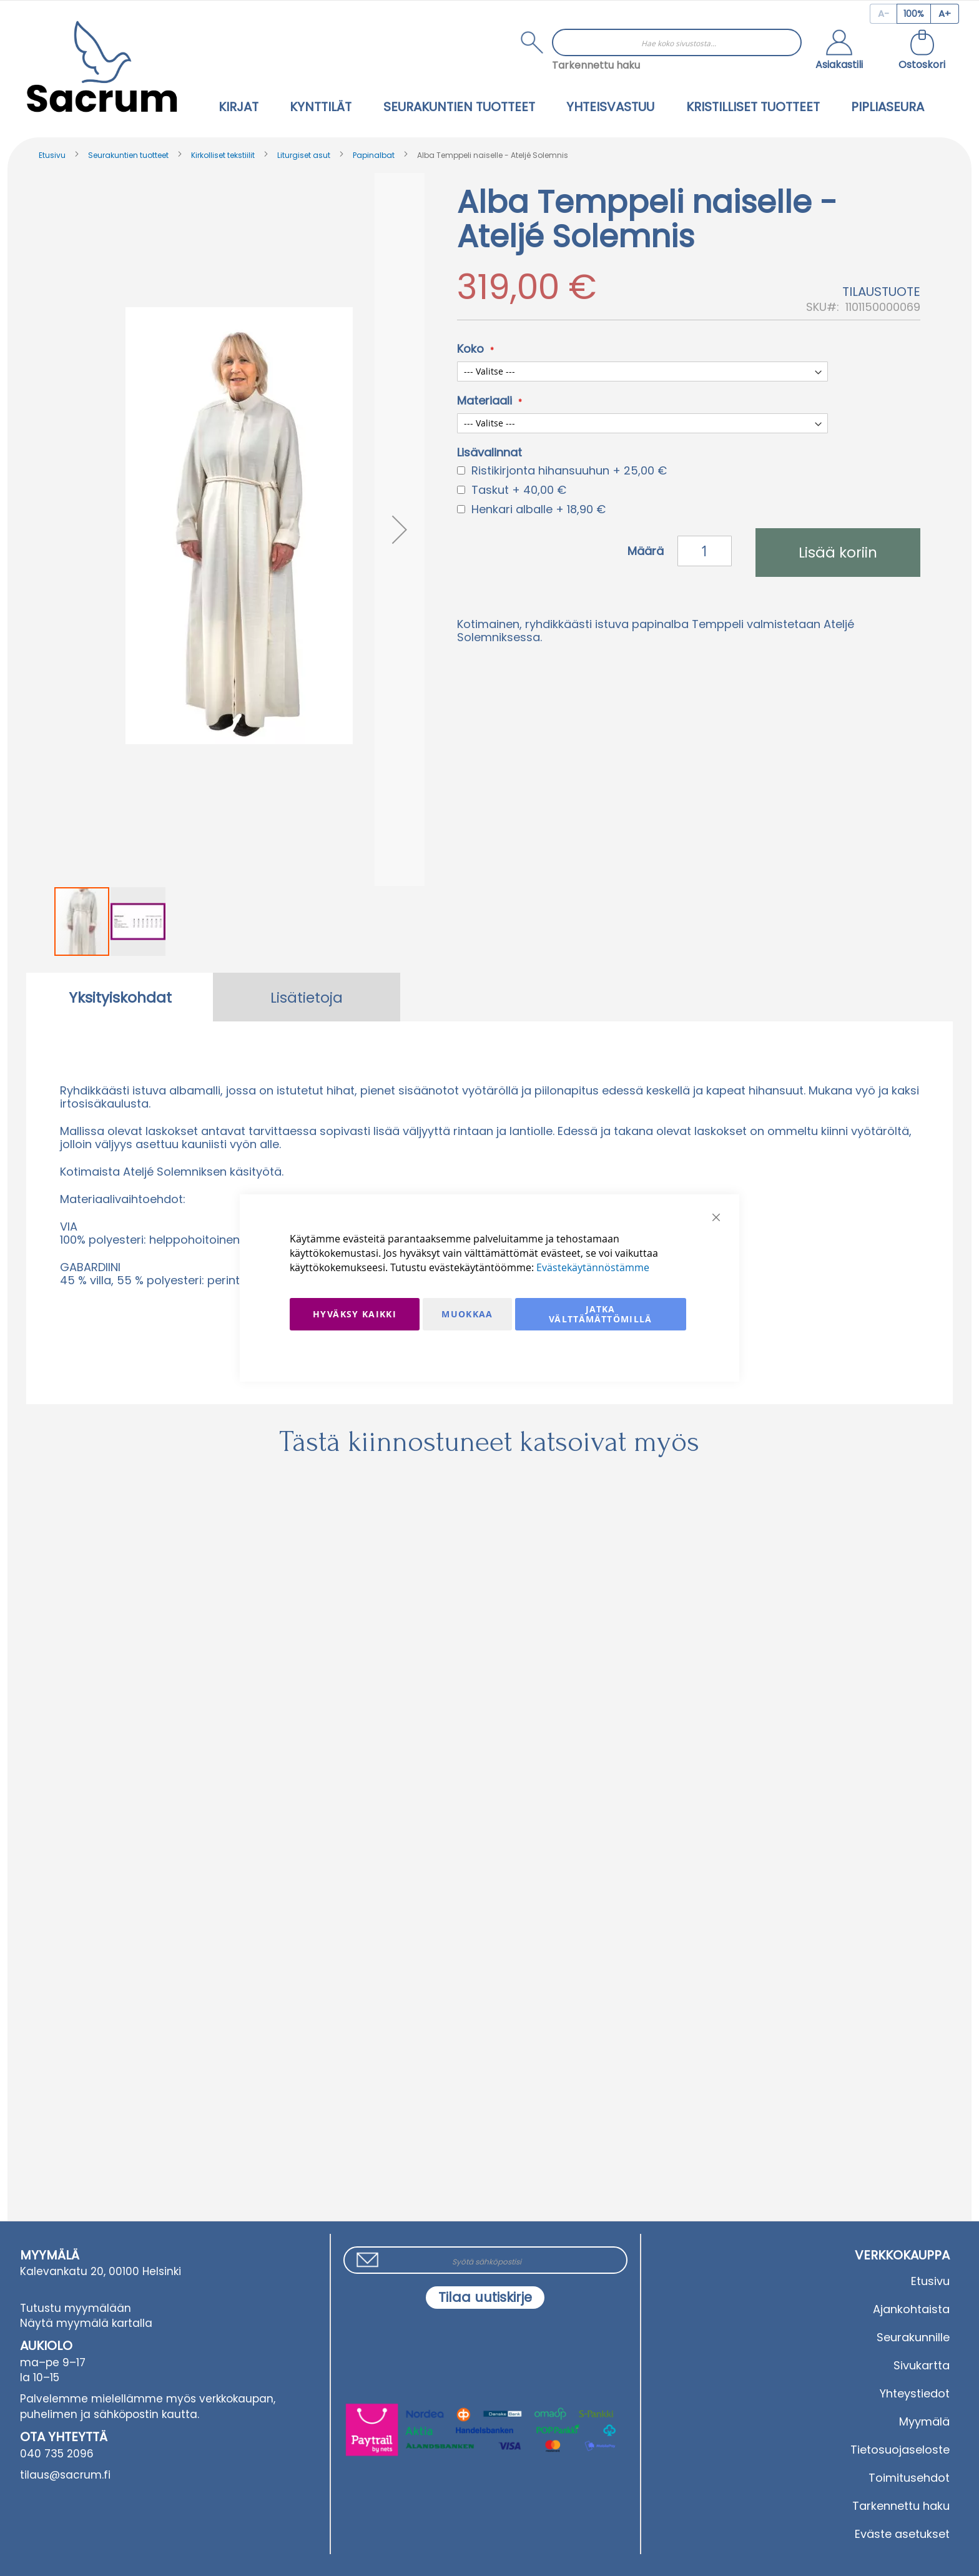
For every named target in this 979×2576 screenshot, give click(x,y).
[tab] (120, 997)
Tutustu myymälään (75, 2308)
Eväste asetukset (902, 2534)
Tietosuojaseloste (900, 2449)
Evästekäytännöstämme (592, 1267)
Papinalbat (374, 155)
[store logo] (102, 66)
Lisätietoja (306, 998)
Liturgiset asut (303, 155)
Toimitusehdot (909, 2477)
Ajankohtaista (911, 2309)
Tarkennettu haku (596, 65)
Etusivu (52, 155)
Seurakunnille (913, 2337)
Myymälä (924, 2421)
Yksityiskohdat (120, 998)
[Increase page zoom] (945, 14)
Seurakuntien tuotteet (128, 155)
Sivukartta (921, 2365)
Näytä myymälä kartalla (86, 2323)
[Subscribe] (485, 2297)
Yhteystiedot (915, 2393)
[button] (839, 51)
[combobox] (677, 42)
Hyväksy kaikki (354, 1314)
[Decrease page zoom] (883, 14)
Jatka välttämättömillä (600, 1314)
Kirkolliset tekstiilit (223, 155)
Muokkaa (467, 1314)
